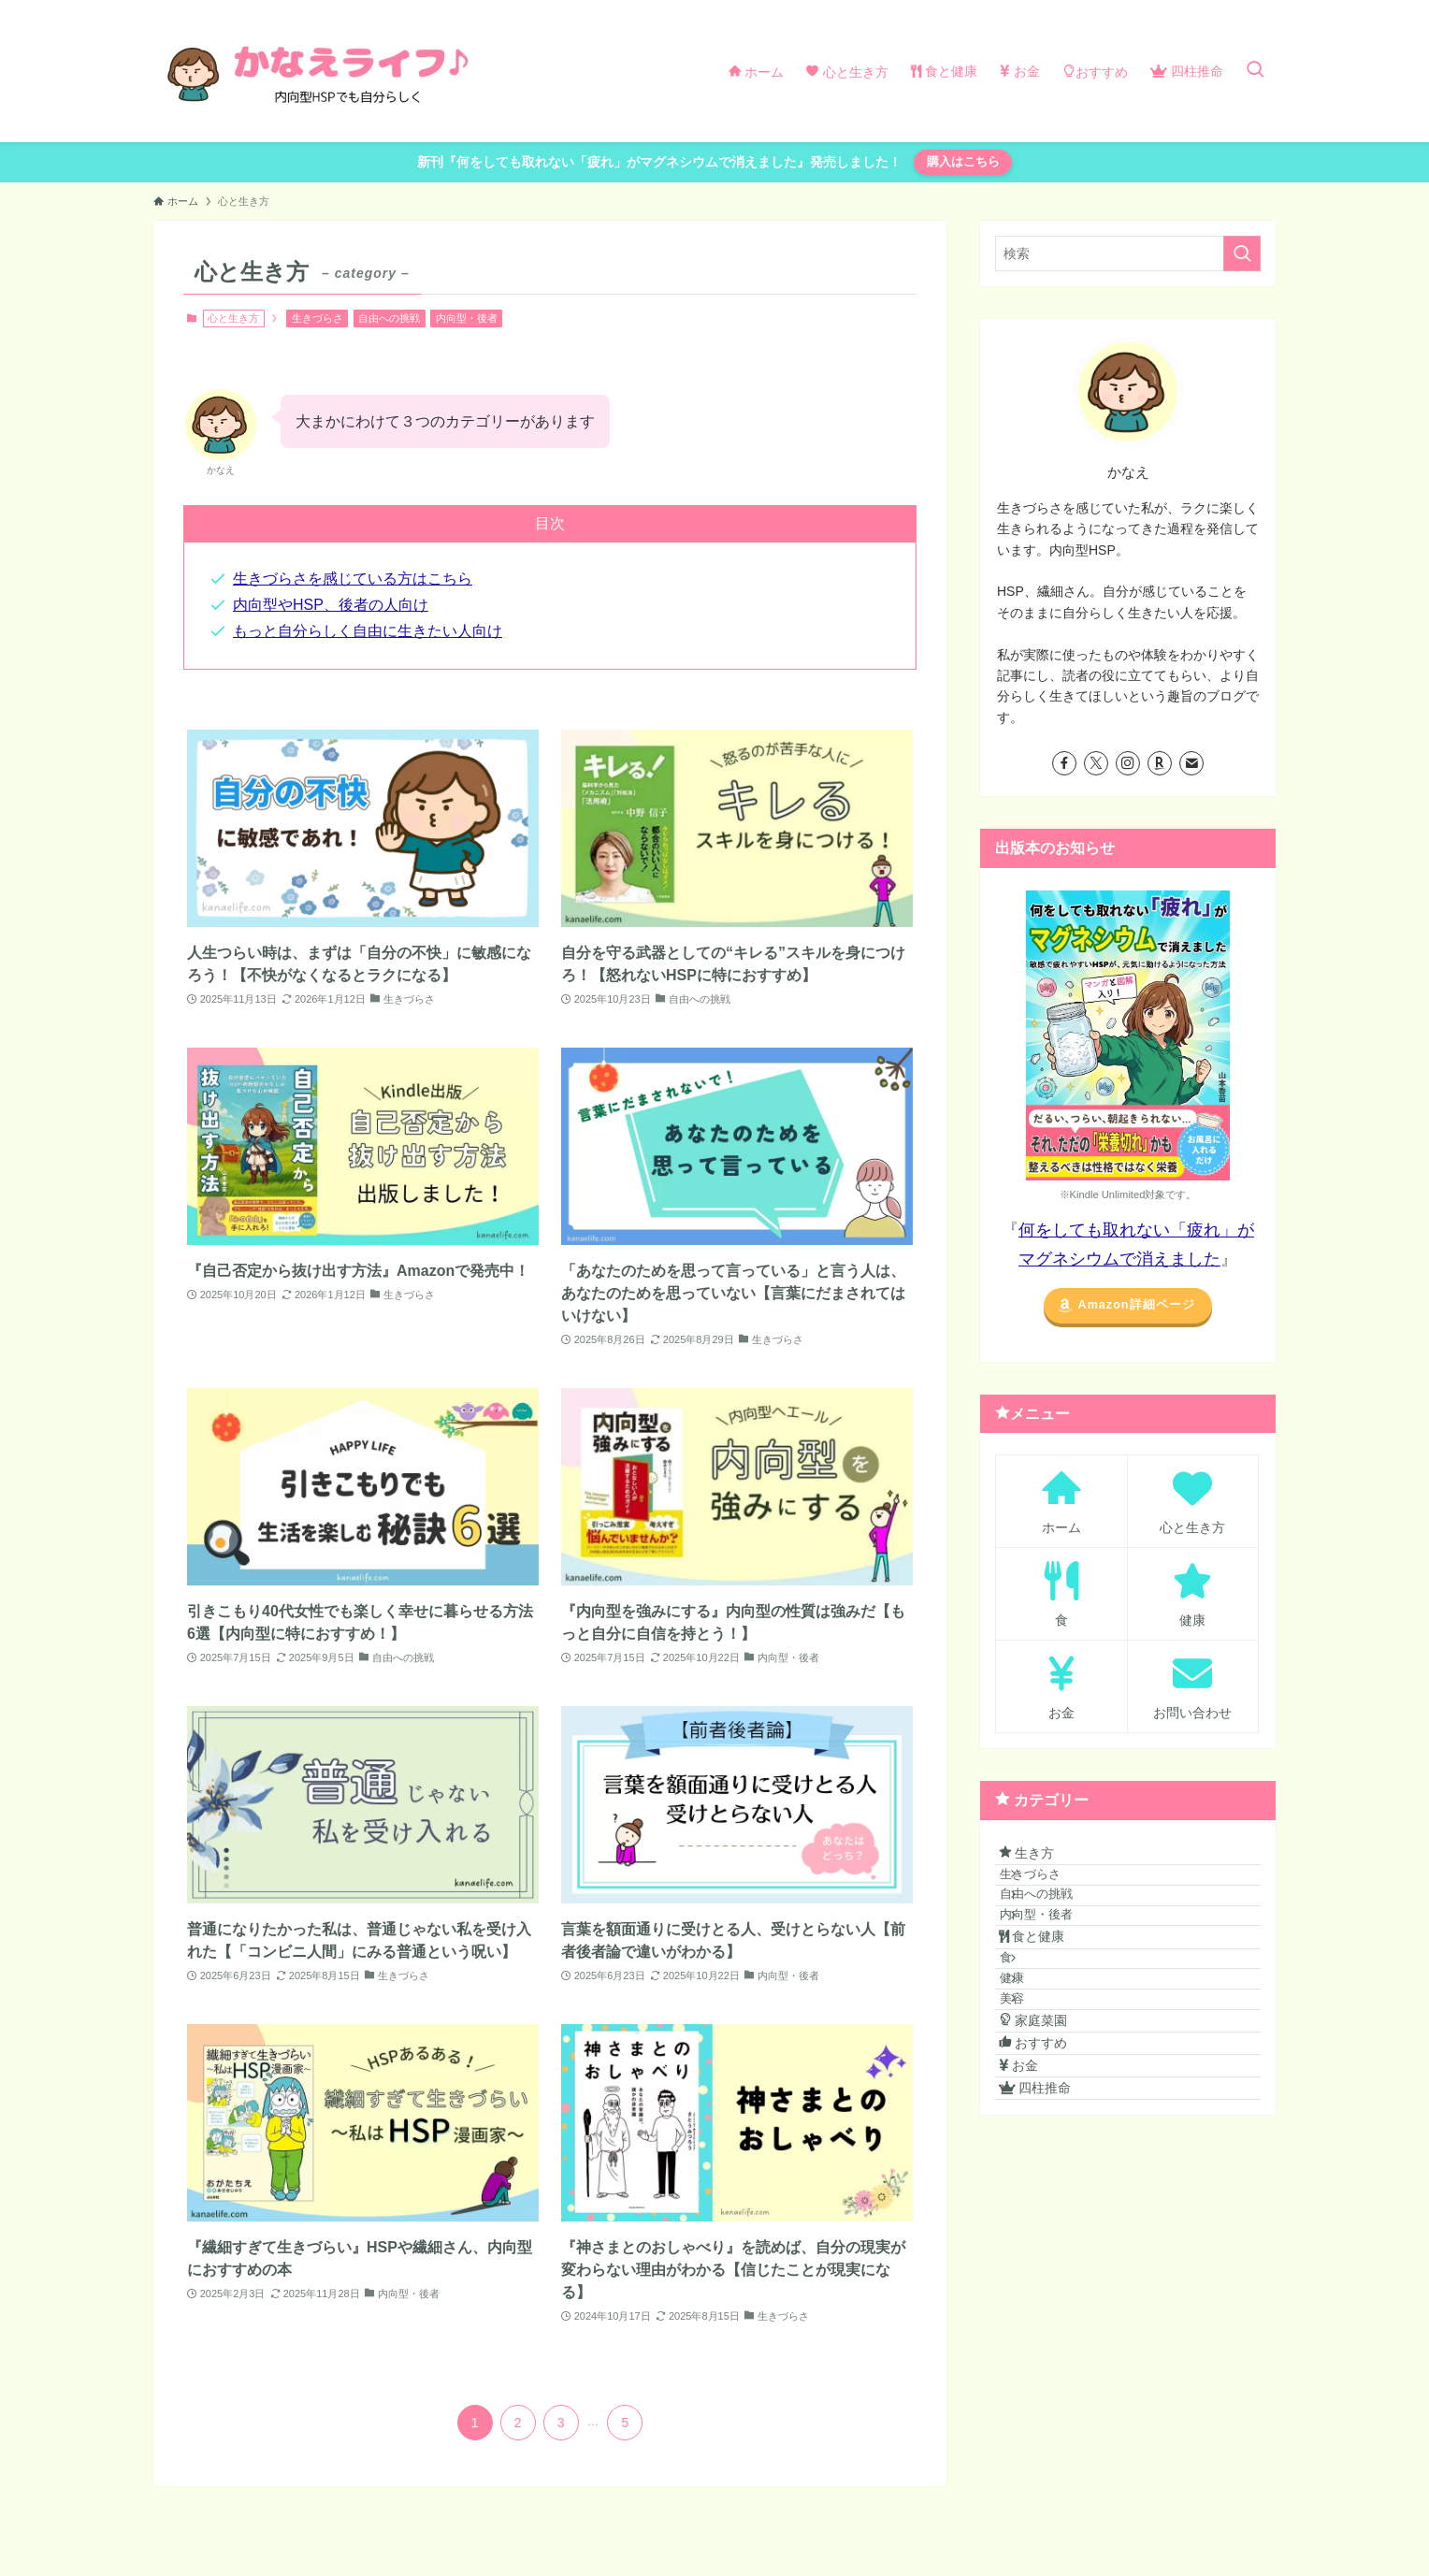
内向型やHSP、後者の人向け (330, 605)
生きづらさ (317, 318)
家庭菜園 (1049, 2149)
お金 (1035, 2227)
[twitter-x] (1096, 763)
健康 (1037, 2077)
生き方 (1043, 1860)
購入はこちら (963, 161)
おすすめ (1049, 2187)
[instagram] (1128, 763)
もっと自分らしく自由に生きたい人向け (367, 631)
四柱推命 (1051, 2265)
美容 (1037, 2112)
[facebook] (1064, 763)
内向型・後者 (467, 318)
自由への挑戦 (389, 318)
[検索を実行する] (1242, 253)
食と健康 (1048, 2005)
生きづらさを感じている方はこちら (352, 578)
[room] (1160, 763)
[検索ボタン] (1255, 71)
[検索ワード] (1128, 253)
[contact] (1191, 763)
